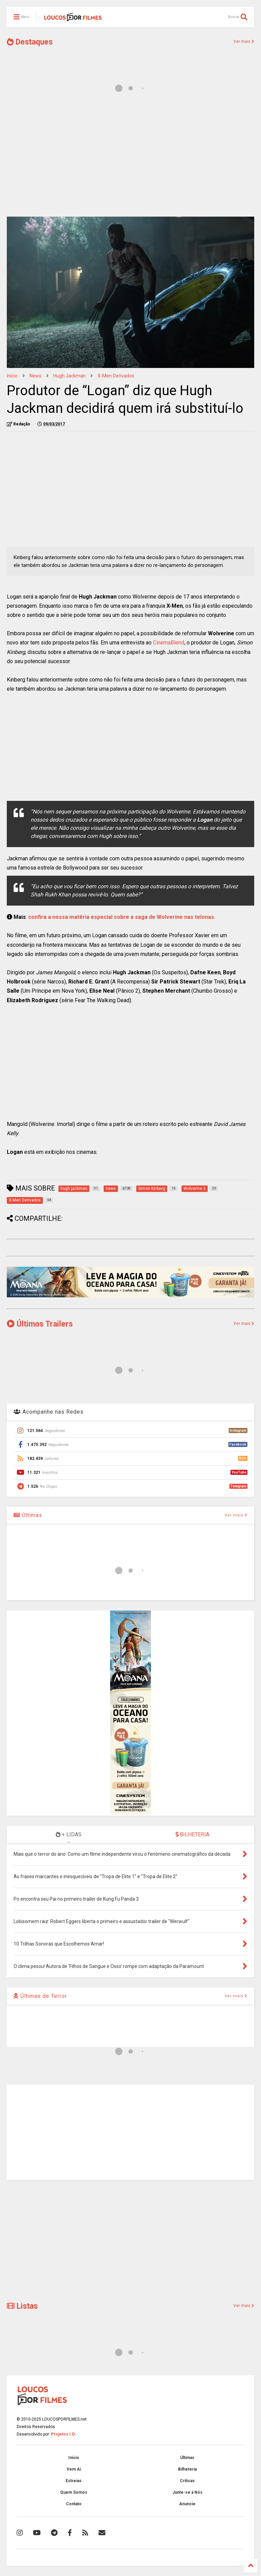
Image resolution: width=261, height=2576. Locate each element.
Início (12, 375)
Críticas (187, 2480)
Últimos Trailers (40, 1324)
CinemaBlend (168, 642)
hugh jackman (69, 375)
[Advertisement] (130, 158)
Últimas (28, 1515)
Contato (74, 2504)
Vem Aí (74, 2469)
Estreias (74, 2480)
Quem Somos (73, 2492)
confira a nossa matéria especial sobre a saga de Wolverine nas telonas (121, 917)
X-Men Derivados (116, 375)
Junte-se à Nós (187, 2492)
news (35, 375)
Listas (22, 2306)
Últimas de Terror (40, 1996)
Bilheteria (187, 2469)
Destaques (30, 42)
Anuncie (187, 2504)
